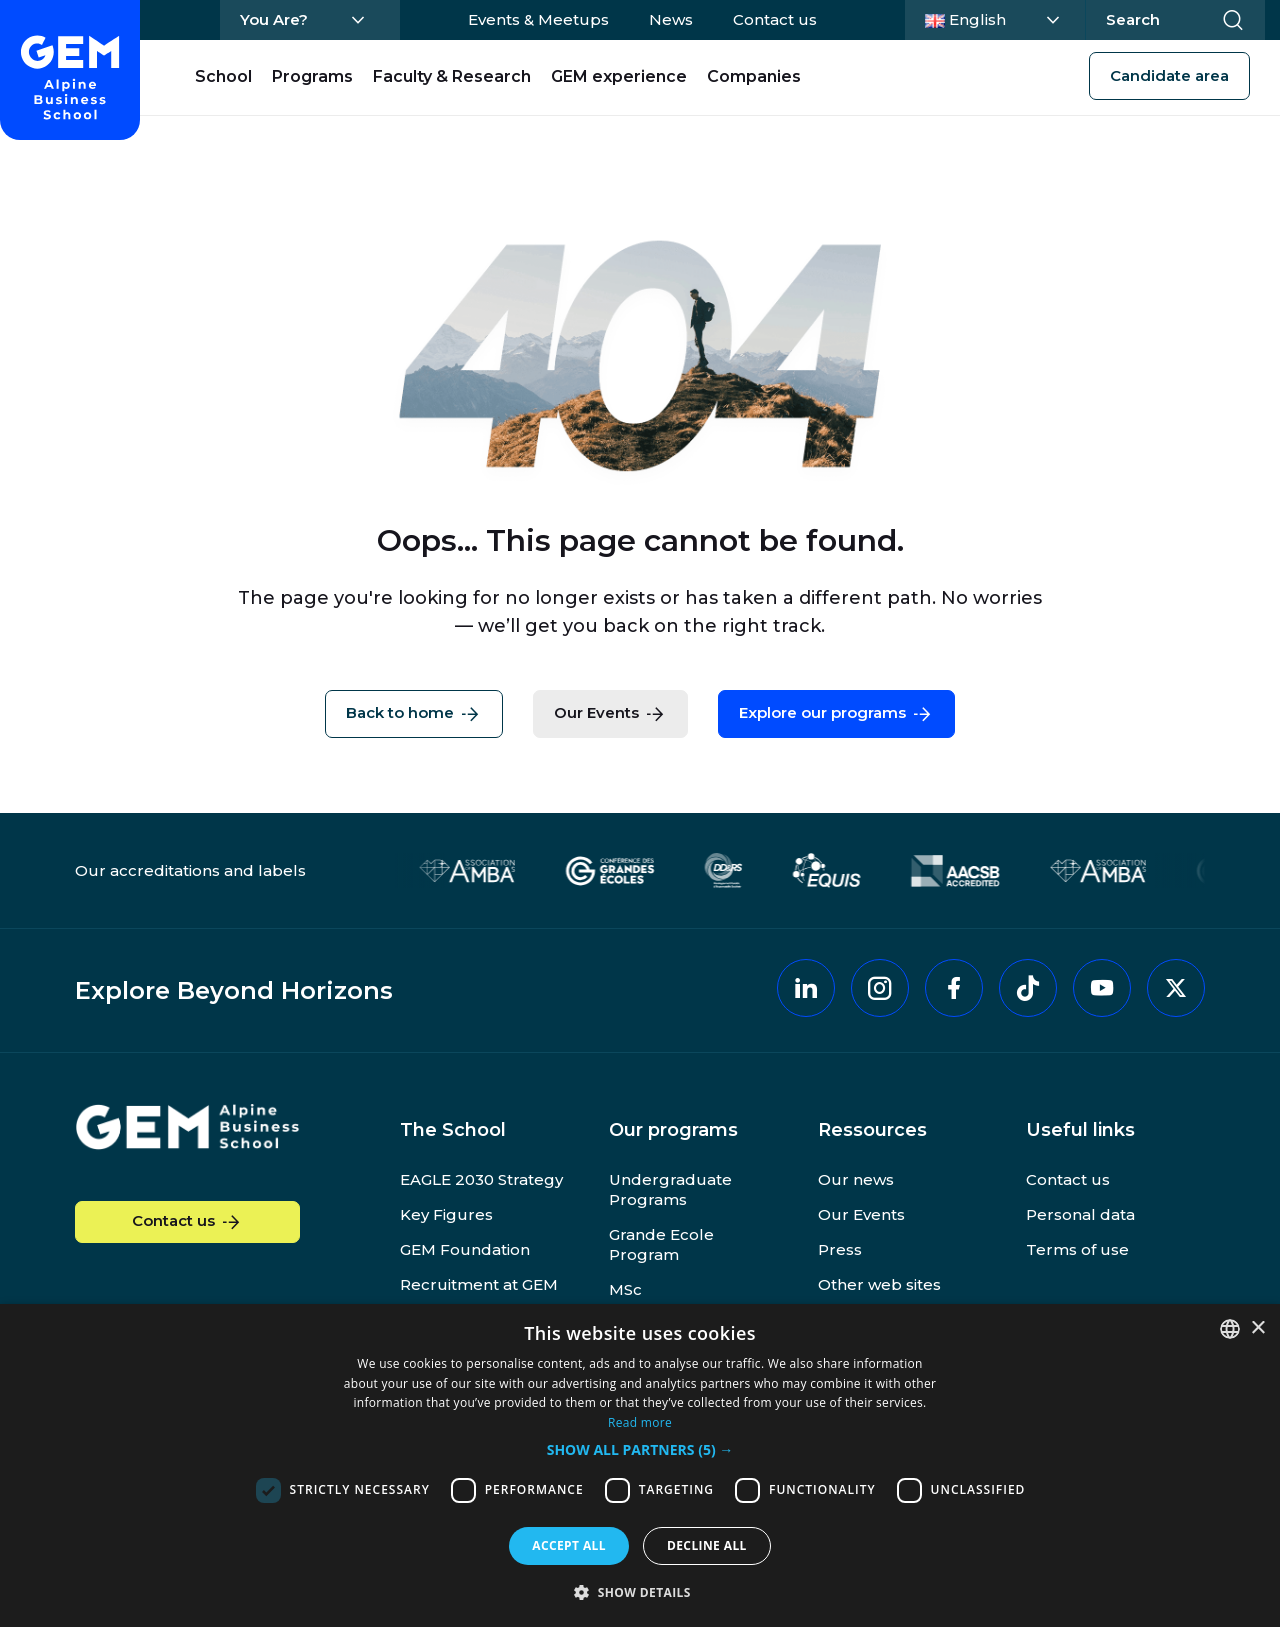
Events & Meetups (538, 19)
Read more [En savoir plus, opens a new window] (640, 1422)
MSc (625, 1289)
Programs (312, 76)
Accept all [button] (569, 1545)
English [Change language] (998, 18)
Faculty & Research (452, 76)
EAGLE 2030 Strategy (481, 1179)
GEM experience (619, 76)
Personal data (1080, 1214)
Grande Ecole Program (661, 1244)
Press (840, 1249)
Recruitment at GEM (479, 1284)
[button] (640, 1450)
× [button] (1257, 1328)
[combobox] (1230, 1329)
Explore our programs (836, 714)
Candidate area (1169, 75)
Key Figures (446, 1214)
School (223, 76)
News (671, 19)
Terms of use (1077, 1249)
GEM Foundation (465, 1249)
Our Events (610, 714)
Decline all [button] (707, 1545)
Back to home (414, 714)
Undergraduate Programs (670, 1189)
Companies (754, 76)
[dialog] (640, 1465)
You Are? (274, 19)
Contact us (775, 19)
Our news (856, 1179)
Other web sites (879, 1284)
